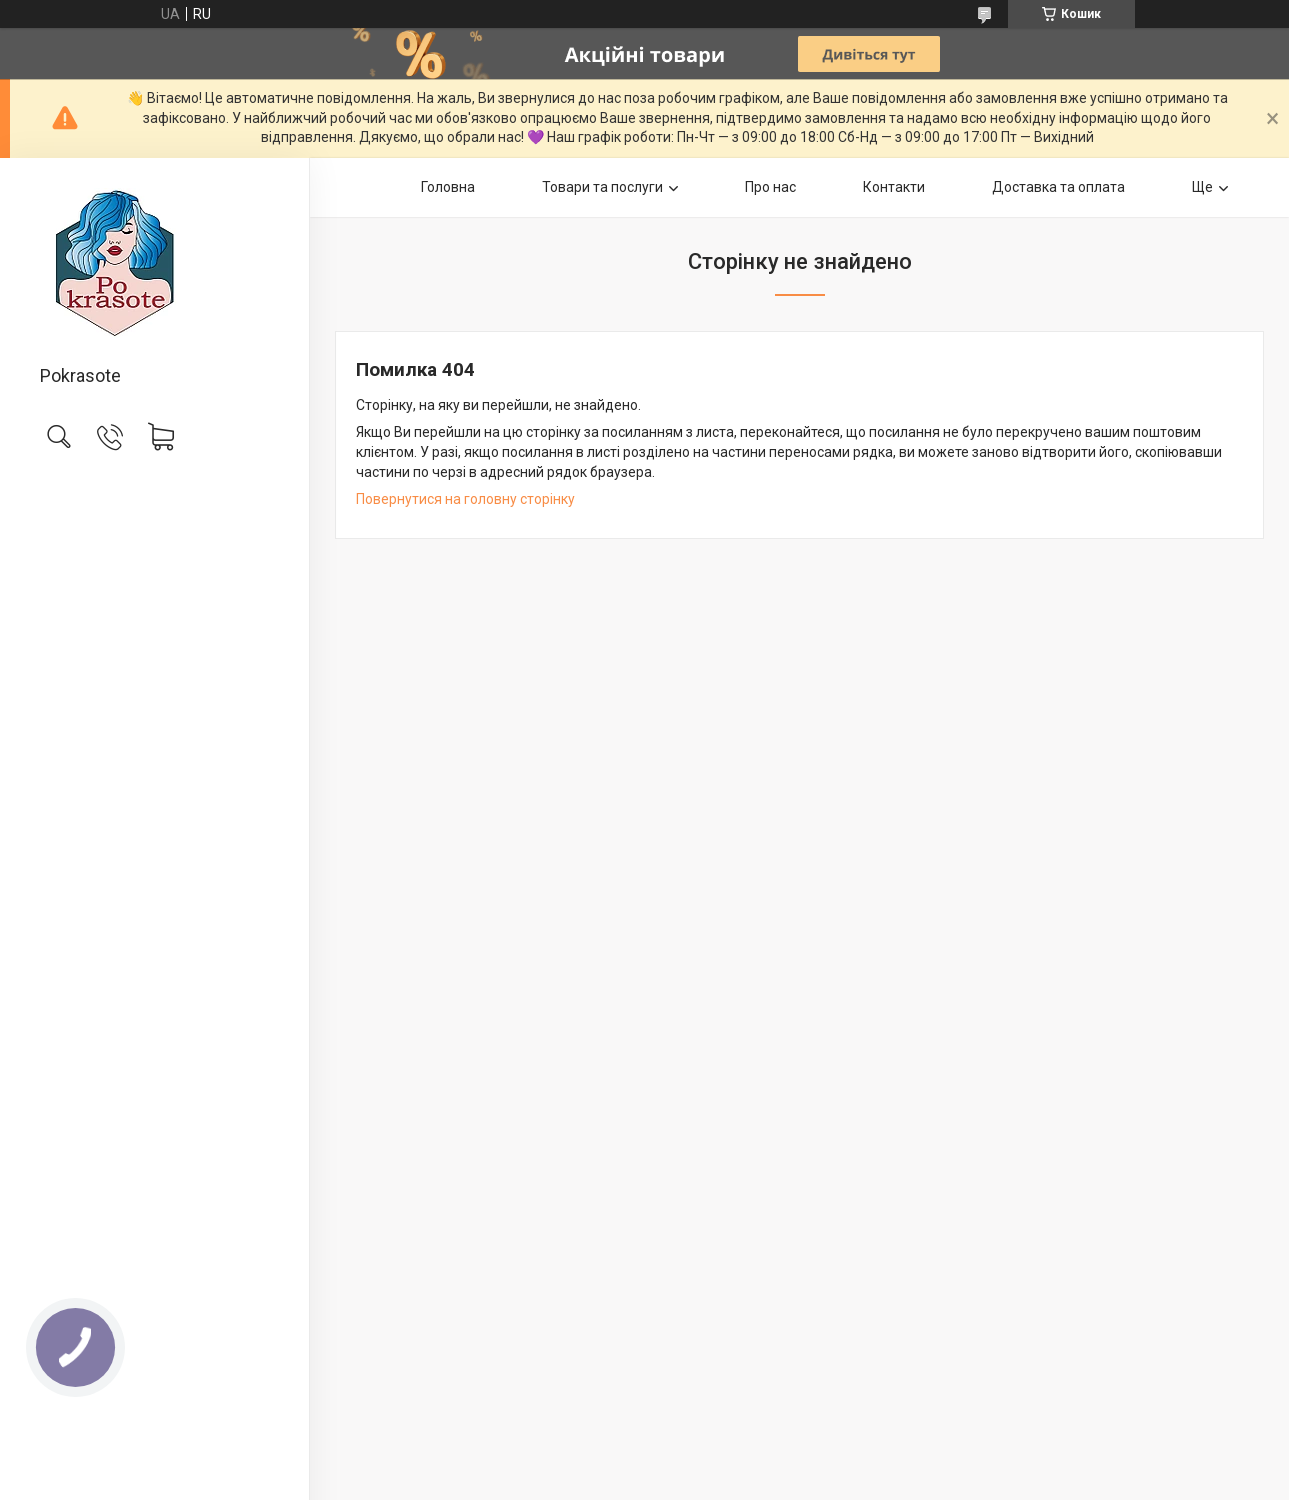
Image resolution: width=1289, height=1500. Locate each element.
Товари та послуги (602, 187)
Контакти (894, 187)
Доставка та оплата (1058, 187)
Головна (448, 187)
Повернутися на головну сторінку (465, 499)
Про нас (770, 187)
